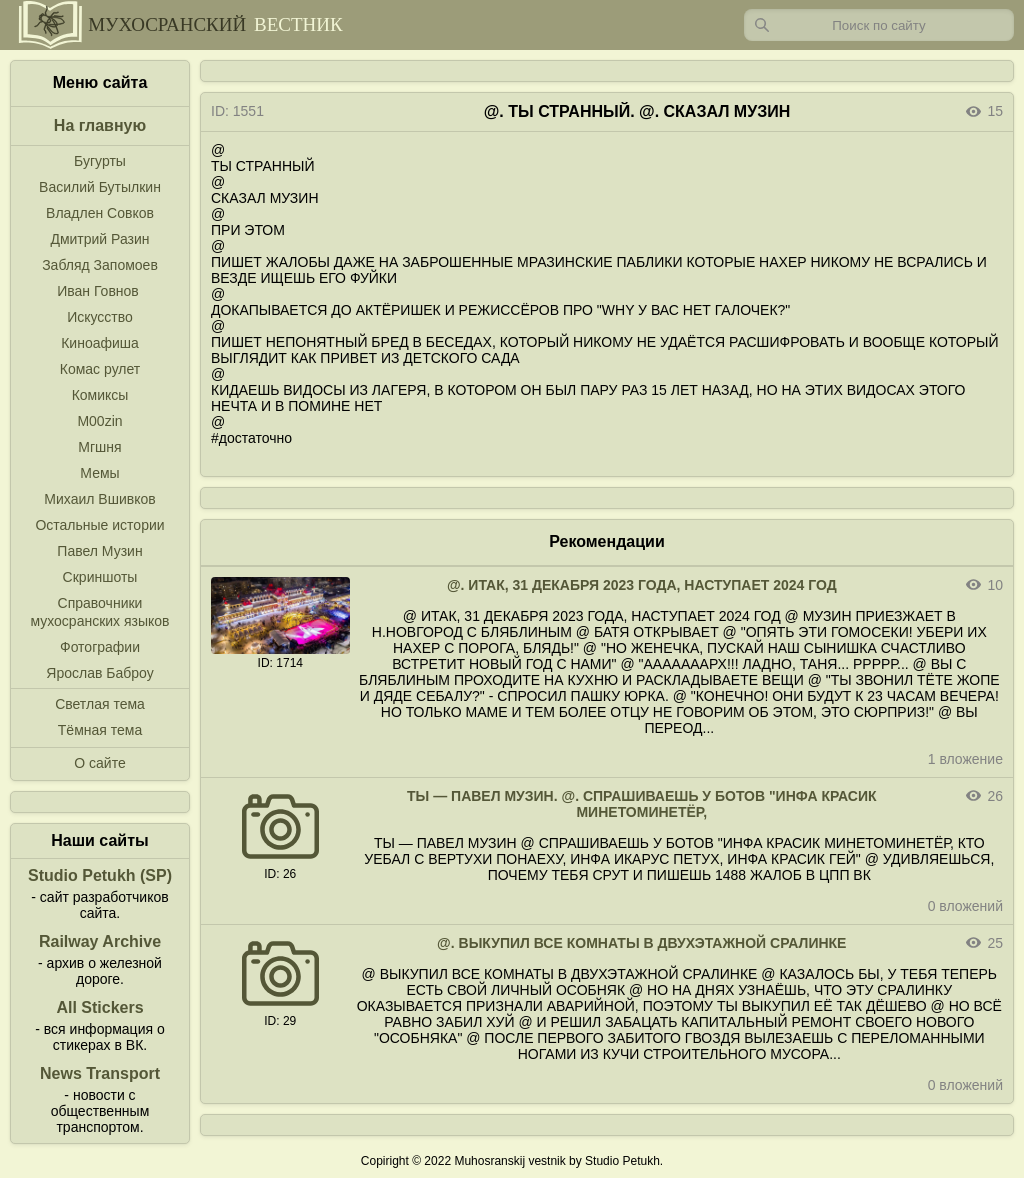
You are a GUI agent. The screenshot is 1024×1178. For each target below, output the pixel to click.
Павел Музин (99, 551)
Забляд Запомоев (100, 265)
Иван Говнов (98, 291)
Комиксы (100, 395)
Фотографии (100, 647)
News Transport (100, 1073)
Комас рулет (100, 369)
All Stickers (99, 1007)
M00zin (99, 421)
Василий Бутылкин (100, 187)
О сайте (99, 763)
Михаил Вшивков (99, 499)
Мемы (99, 473)
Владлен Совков (100, 213)
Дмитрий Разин (99, 239)
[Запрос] (879, 25)
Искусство (100, 317)
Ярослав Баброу (99, 673)
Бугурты (100, 161)
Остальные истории (99, 525)
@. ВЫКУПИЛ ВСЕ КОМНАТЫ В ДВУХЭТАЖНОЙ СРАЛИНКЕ (641, 943)
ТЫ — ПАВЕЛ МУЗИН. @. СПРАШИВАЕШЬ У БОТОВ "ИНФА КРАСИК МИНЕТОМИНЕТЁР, (642, 804)
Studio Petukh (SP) (100, 875)
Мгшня (99, 447)
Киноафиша (100, 343)
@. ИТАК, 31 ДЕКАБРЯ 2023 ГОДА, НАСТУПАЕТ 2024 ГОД (642, 585)
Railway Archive (100, 941)
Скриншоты (100, 577)
